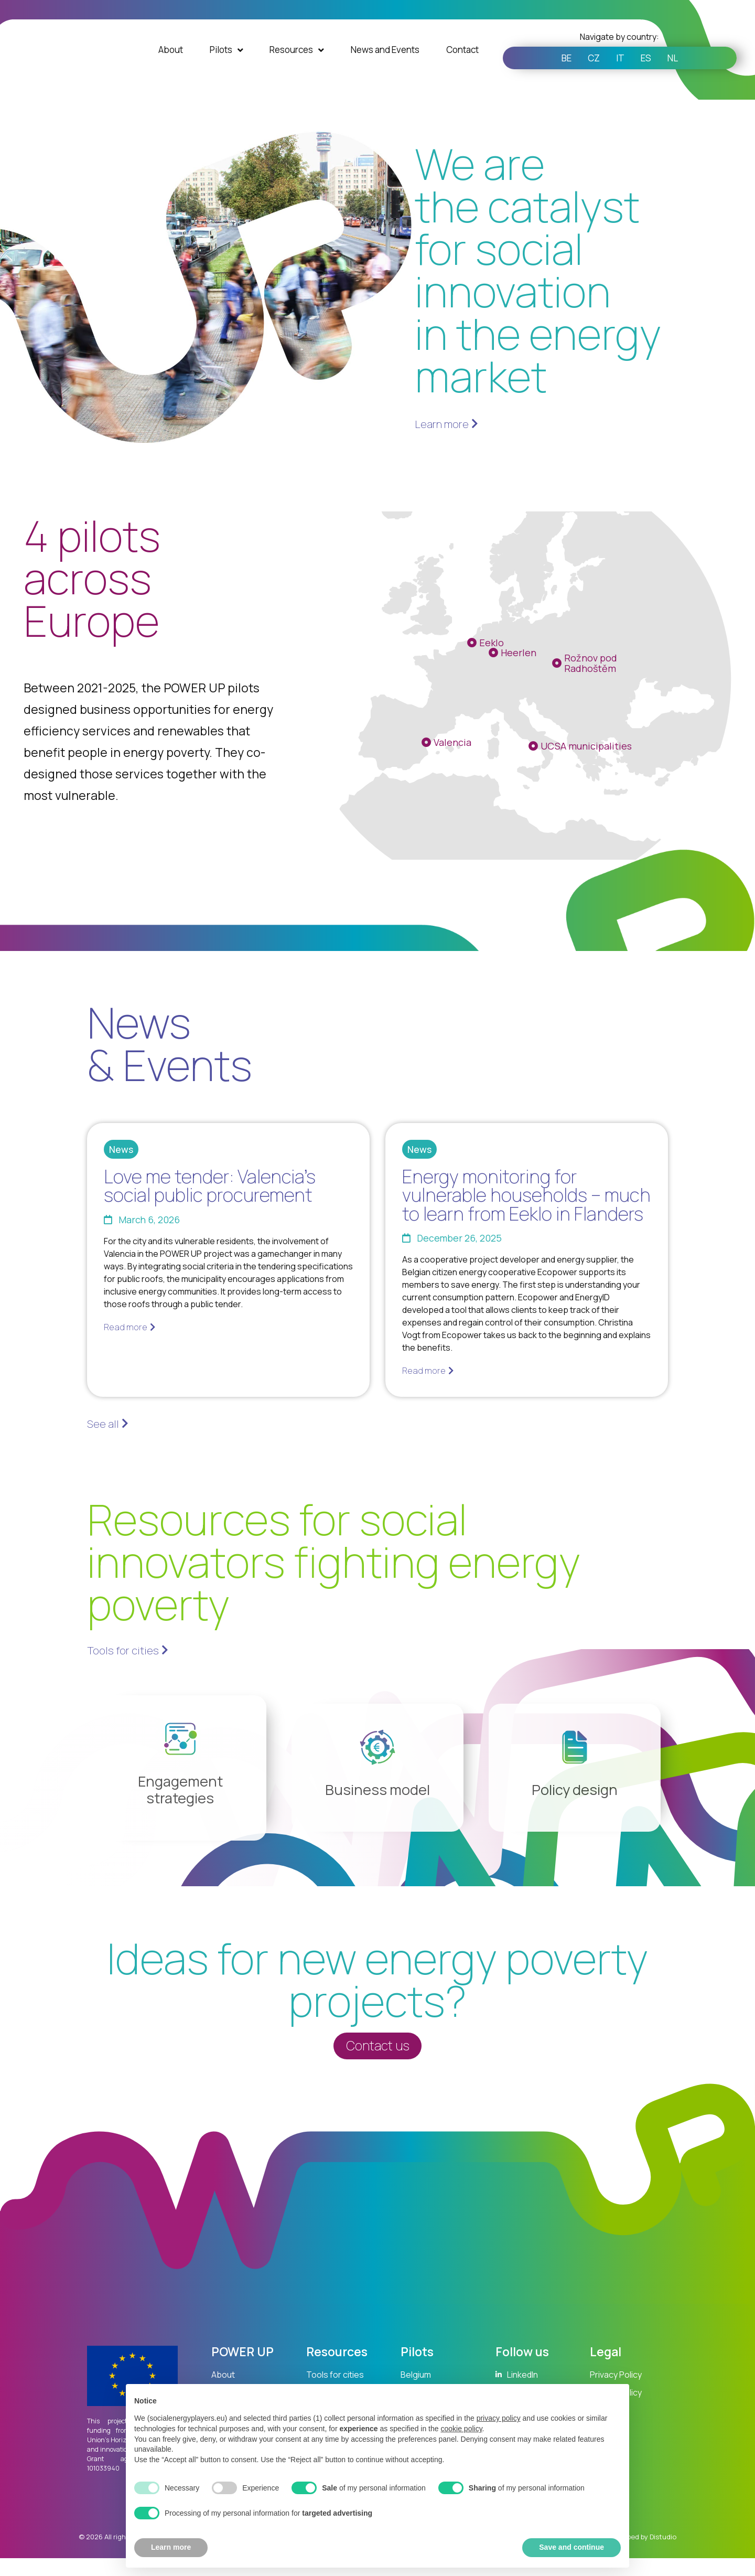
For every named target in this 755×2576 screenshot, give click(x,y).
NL (682, 71)
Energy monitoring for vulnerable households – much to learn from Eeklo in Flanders (526, 1194)
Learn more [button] (171, 2547)
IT (620, 71)
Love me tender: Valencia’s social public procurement (210, 1185)
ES (650, 71)
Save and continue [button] (571, 2547)
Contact (462, 63)
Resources (296, 63)
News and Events (385, 63)
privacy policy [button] (499, 2418)
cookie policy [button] (461, 2428)
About (170, 63)
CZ (589, 71)
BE (557, 71)
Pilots (226, 63)
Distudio (663, 2558)
